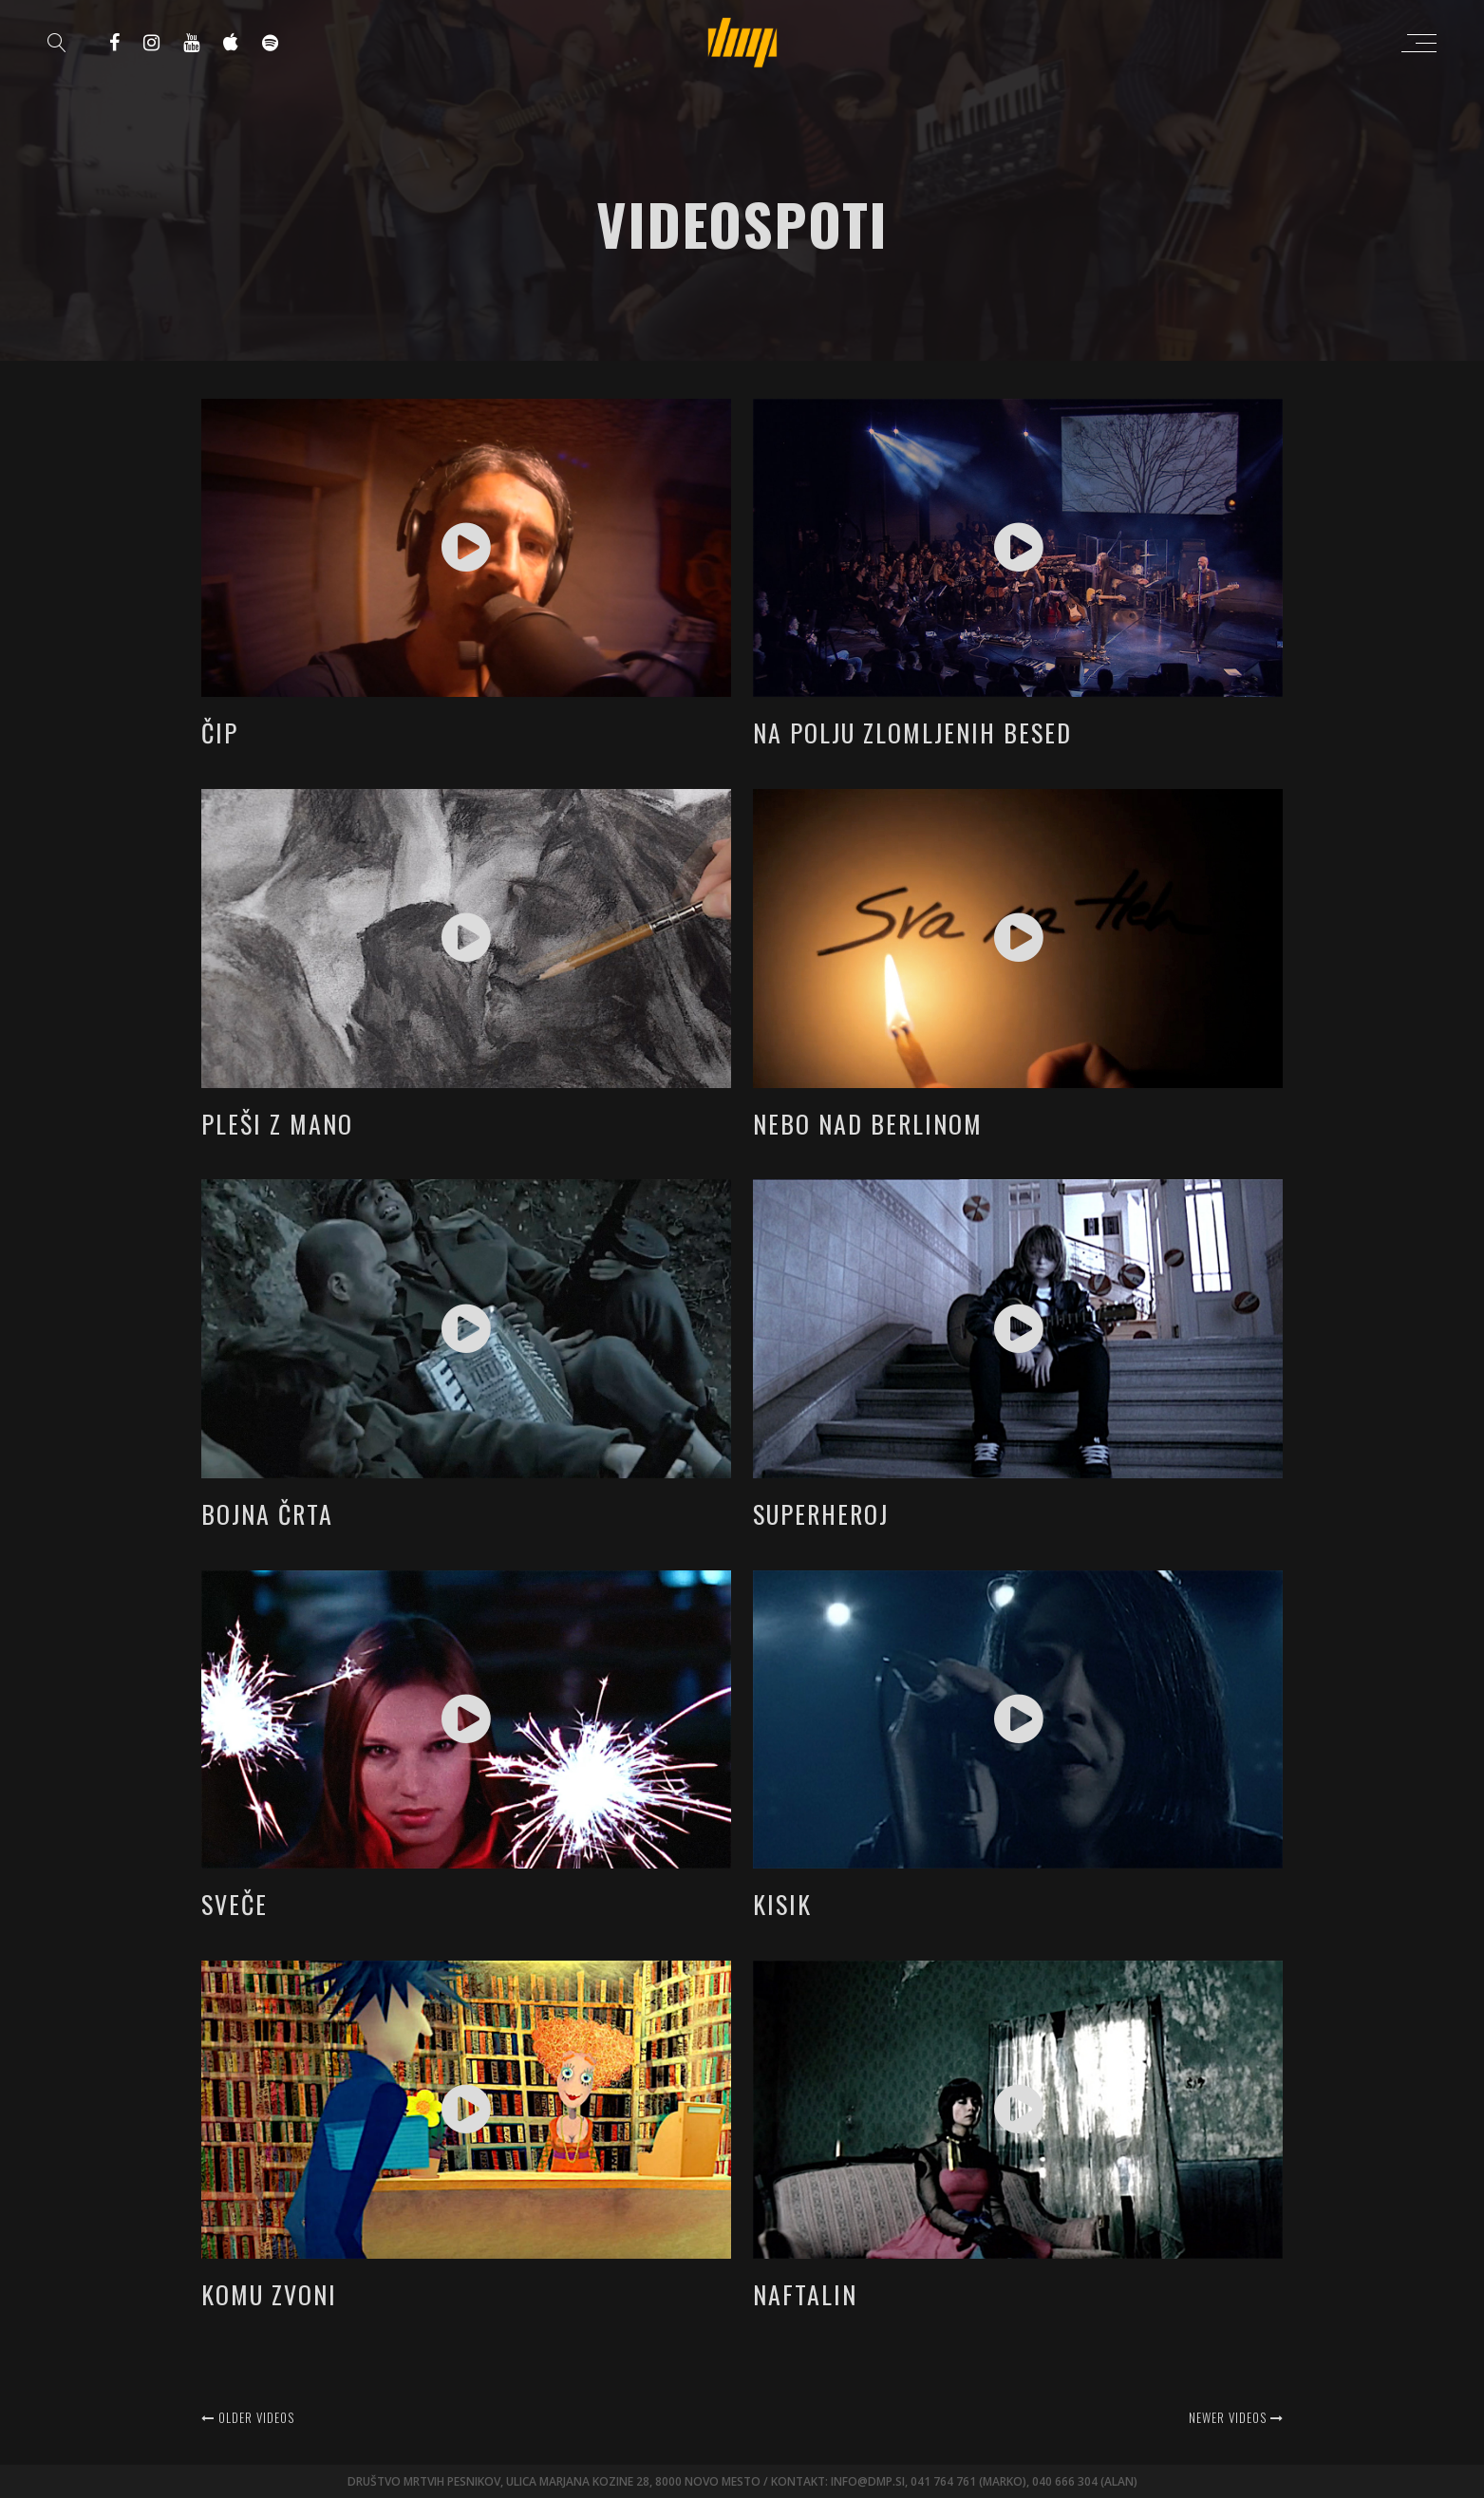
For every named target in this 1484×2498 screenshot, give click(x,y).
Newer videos (1236, 2417)
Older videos (247, 2417)
